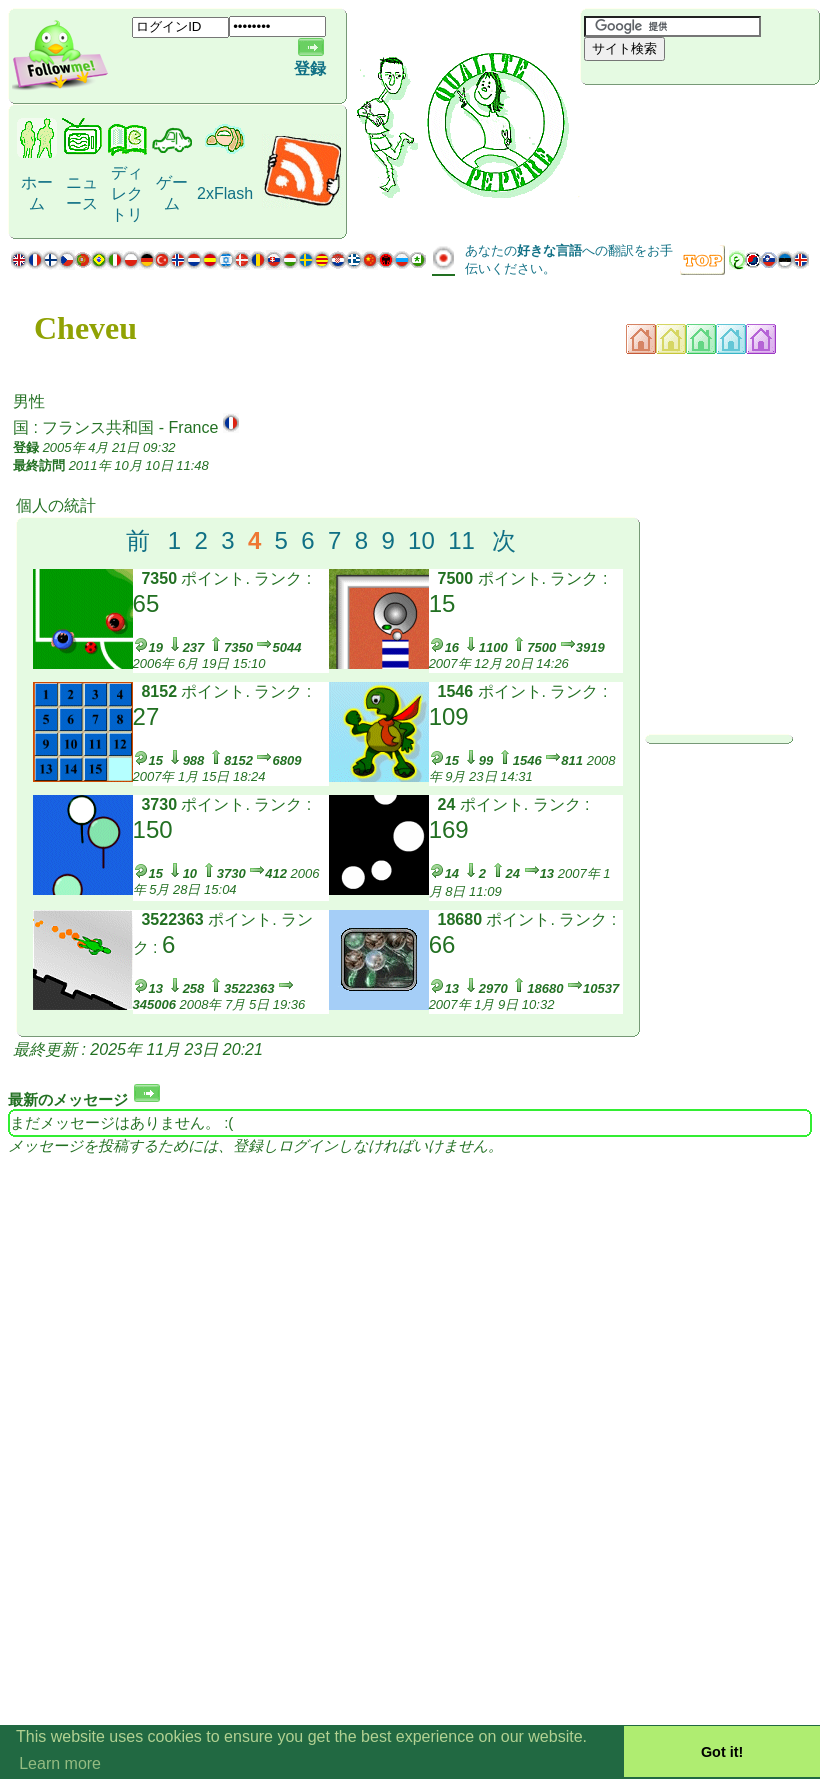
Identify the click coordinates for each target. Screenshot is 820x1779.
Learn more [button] (60, 1763)
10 (421, 540)
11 (461, 540)
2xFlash (225, 193)
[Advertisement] (700, 118)
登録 (310, 68)
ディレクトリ (127, 193)
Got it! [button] (722, 1752)
